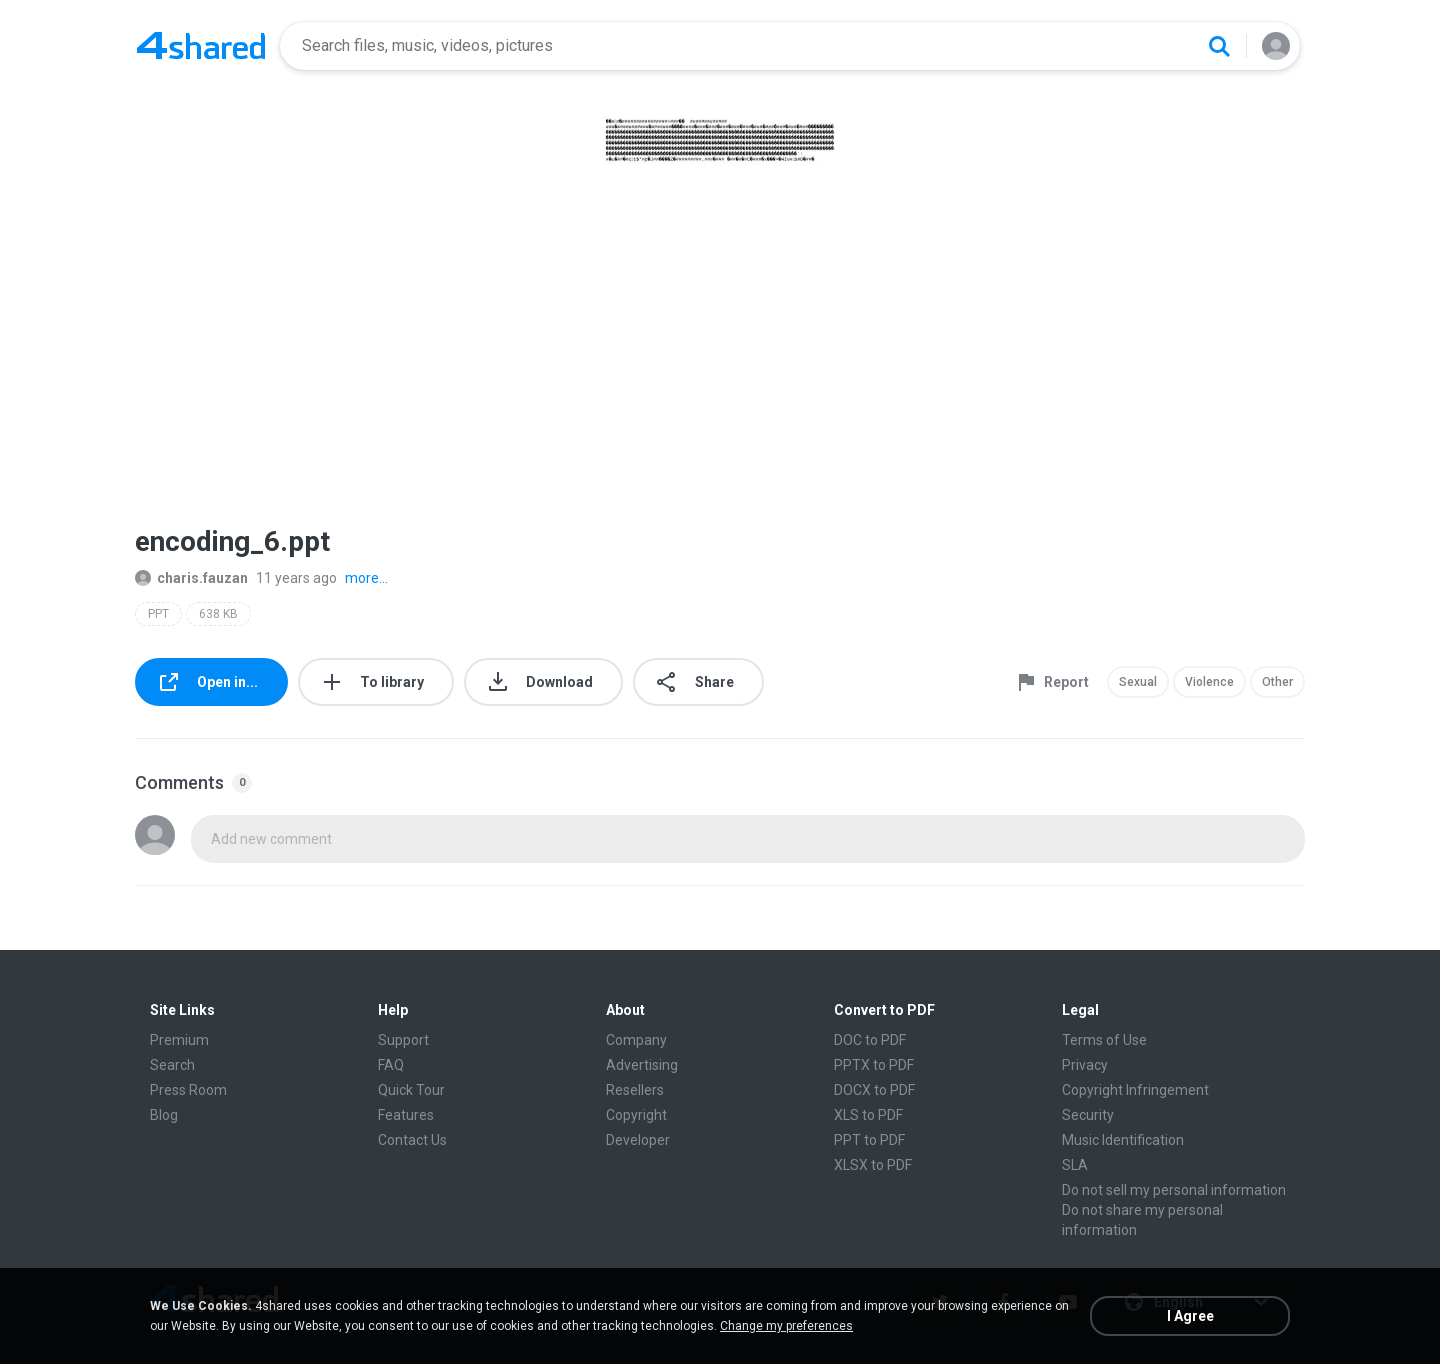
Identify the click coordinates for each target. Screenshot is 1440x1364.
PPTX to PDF (874, 1065)
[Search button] (1219, 46)
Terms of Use (1104, 1040)
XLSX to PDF (873, 1165)
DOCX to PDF (874, 1090)
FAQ (391, 1065)
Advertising (642, 1065)
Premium (179, 1040)
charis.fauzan (191, 578)
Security (1088, 1115)
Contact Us (412, 1140)
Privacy (1085, 1065)
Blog (164, 1115)
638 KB (218, 614)
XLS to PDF (868, 1115)
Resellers (635, 1090)
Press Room (188, 1090)
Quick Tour (411, 1090)
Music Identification (1123, 1140)
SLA (1075, 1165)
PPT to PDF (869, 1140)
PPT (158, 614)
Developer (638, 1140)
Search (172, 1065)
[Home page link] (201, 46)
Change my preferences (786, 1326)
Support (403, 1040)
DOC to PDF (870, 1040)
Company (636, 1040)
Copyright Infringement (1135, 1090)
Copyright (636, 1115)
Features (406, 1115)
